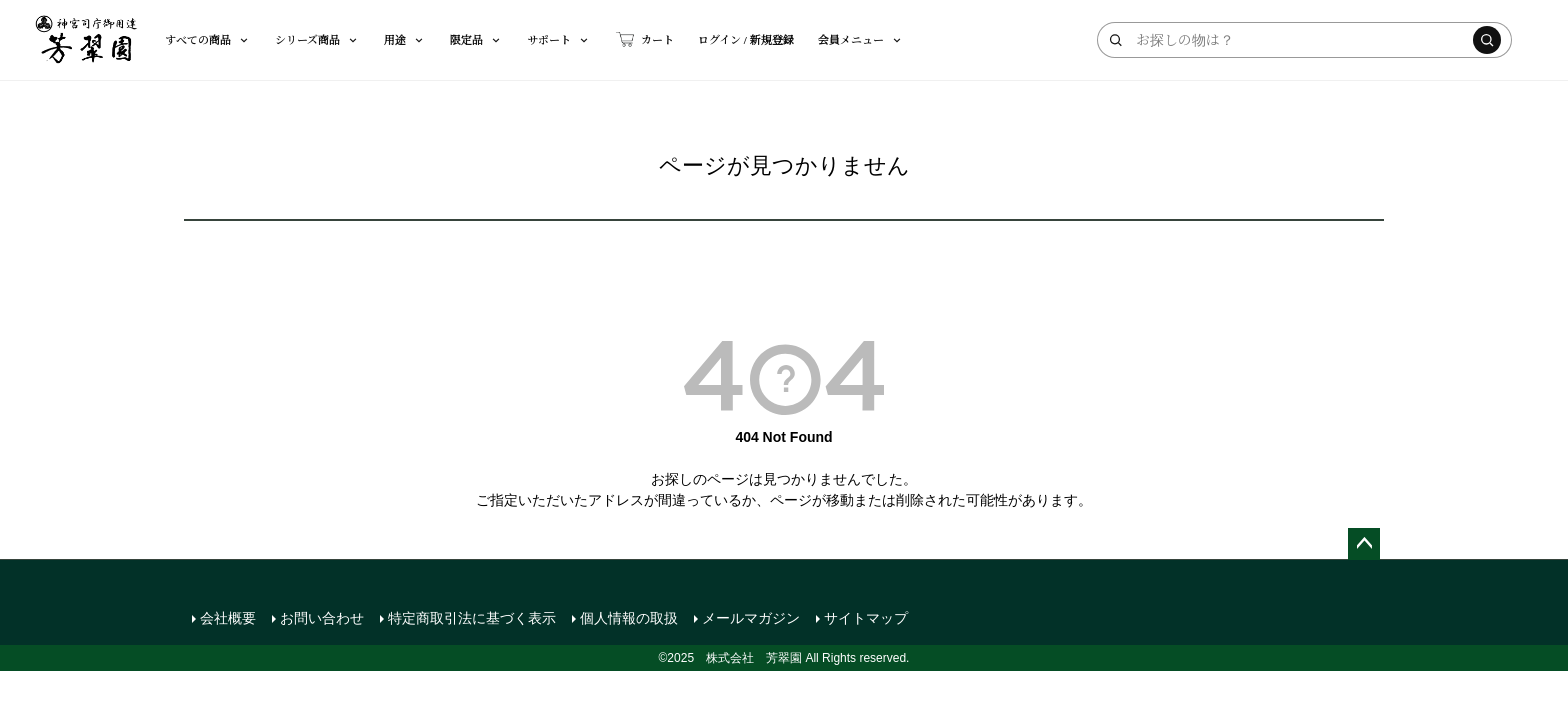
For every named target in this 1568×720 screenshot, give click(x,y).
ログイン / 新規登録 (746, 39)
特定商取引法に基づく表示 (472, 618)
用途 (405, 39)
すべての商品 (208, 39)
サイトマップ (866, 618)
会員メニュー (861, 39)
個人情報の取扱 (629, 618)
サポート (559, 39)
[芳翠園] (86, 40)
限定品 (476, 39)
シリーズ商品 (317, 39)
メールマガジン (751, 618)
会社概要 (228, 618)
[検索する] (1487, 40)
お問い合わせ (322, 618)
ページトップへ (1364, 544)
